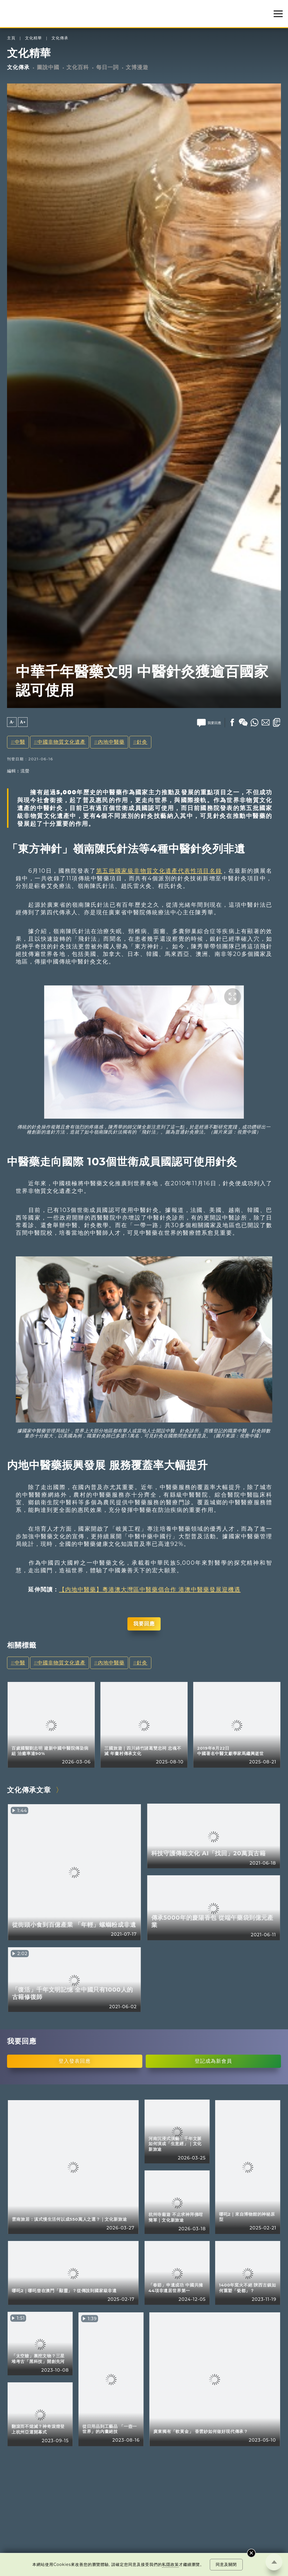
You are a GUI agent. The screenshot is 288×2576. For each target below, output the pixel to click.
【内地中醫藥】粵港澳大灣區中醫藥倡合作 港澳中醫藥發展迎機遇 (149, 1589)
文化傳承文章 (29, 1789)
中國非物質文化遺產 (61, 742)
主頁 (11, 38)
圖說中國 (48, 67)
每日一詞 (107, 67)
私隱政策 (170, 2564)
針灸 (142, 742)
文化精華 (33, 38)
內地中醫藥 (111, 742)
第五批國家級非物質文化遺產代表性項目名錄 (159, 870)
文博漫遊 (137, 67)
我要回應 (144, 1624)
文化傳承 (59, 38)
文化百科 (77, 67)
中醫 (20, 742)
